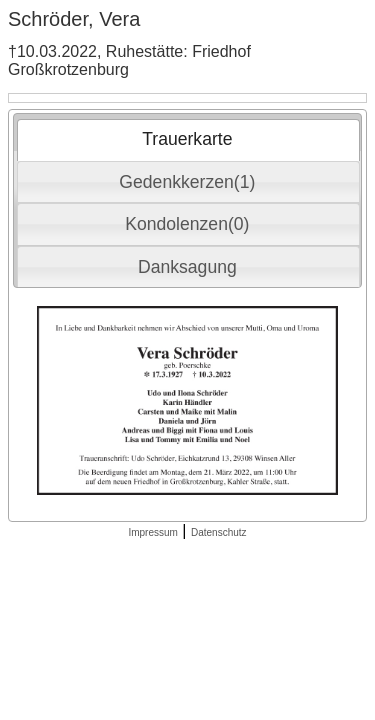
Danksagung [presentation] (187, 267)
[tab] (188, 140)
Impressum (152, 532)
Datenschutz (219, 532)
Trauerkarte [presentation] (187, 139)
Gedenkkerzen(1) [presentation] (187, 182)
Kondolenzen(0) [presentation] (187, 224)
